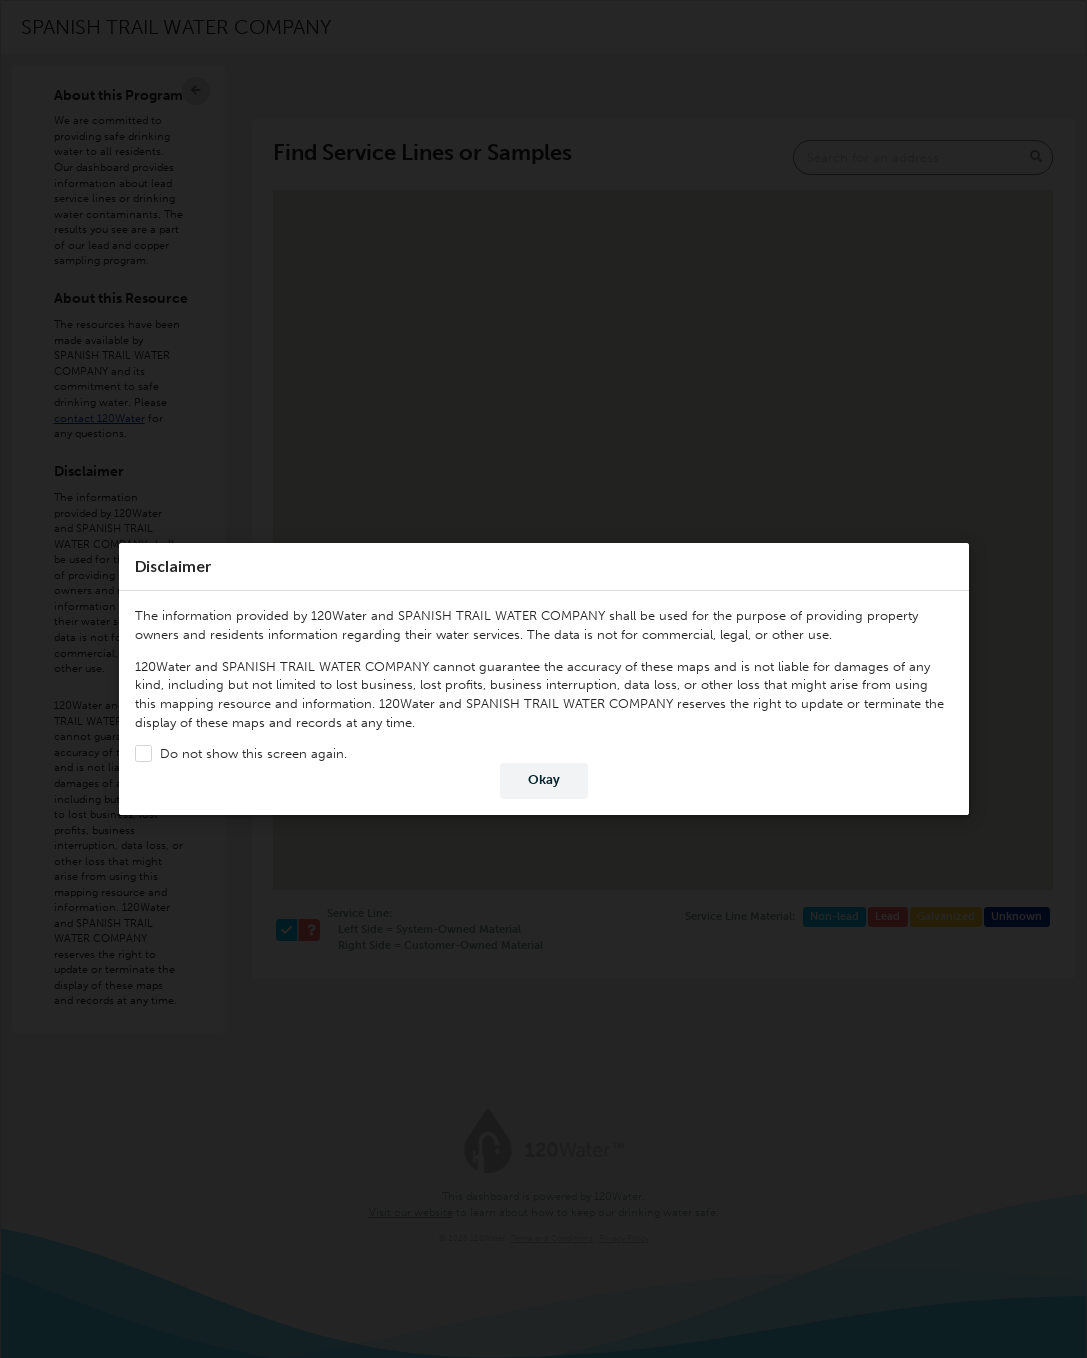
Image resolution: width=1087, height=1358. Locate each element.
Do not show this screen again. (252, 753)
